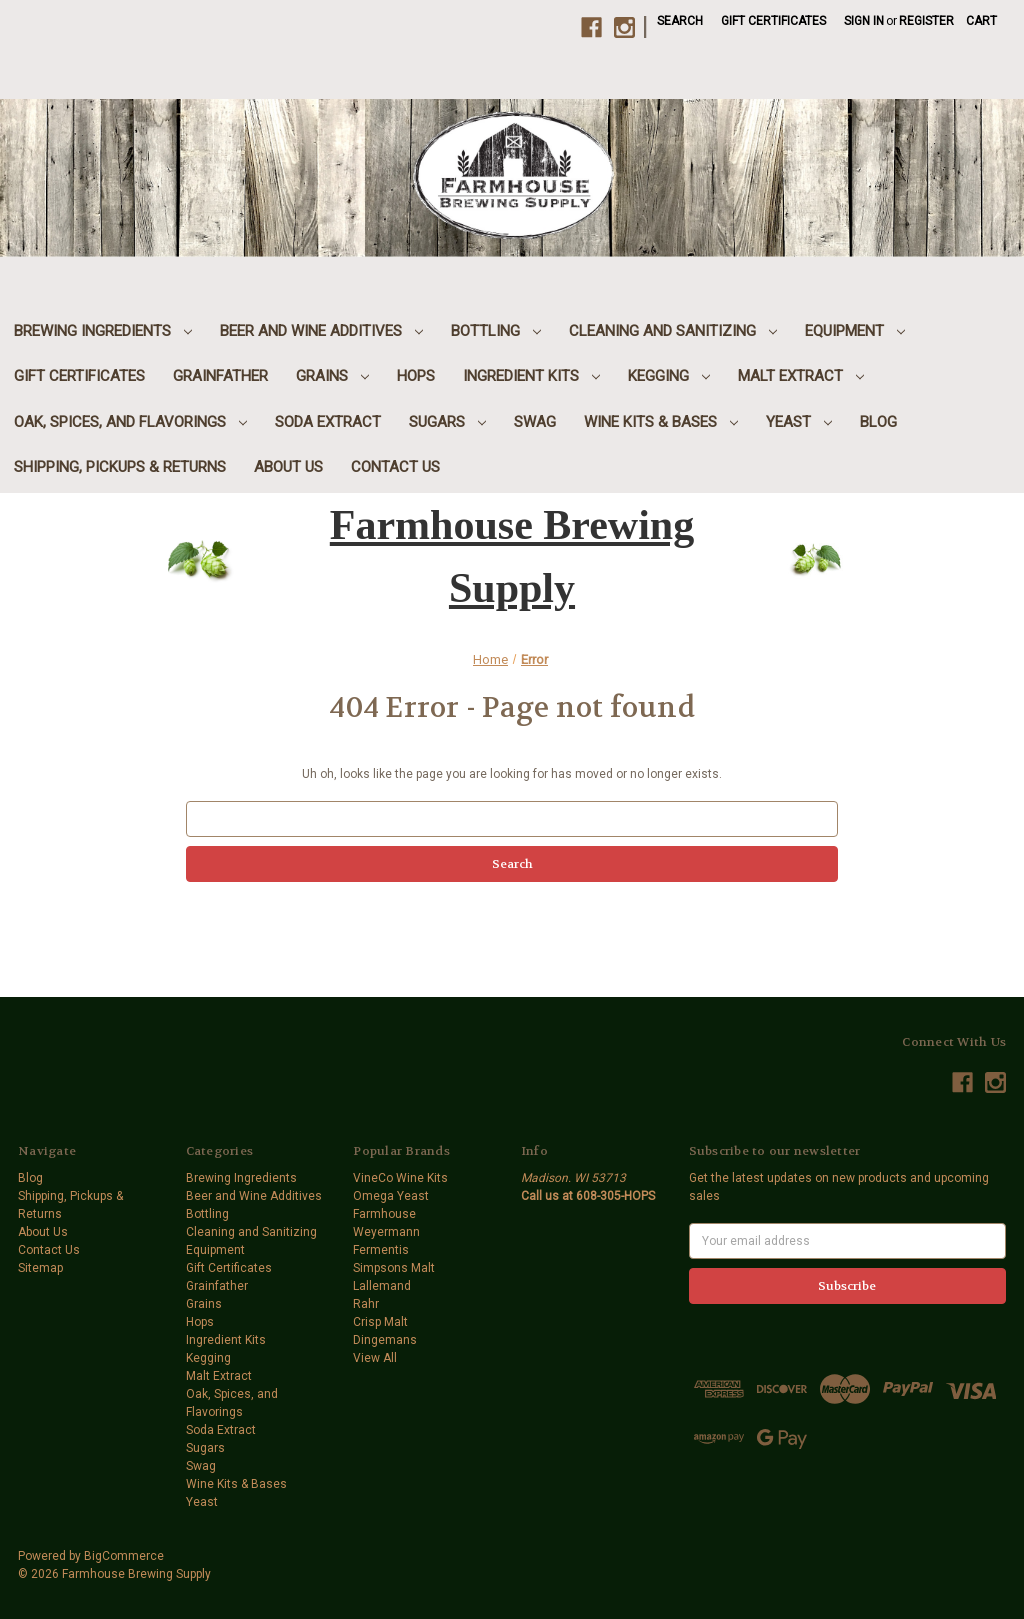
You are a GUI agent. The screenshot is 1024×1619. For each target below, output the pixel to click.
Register (926, 21)
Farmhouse (384, 1214)
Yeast (799, 422)
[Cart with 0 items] (981, 21)
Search (680, 21)
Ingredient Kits (531, 376)
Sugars (447, 422)
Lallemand (382, 1286)
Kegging (669, 376)
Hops (416, 376)
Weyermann (386, 1232)
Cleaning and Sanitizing (673, 331)
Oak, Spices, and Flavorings (130, 422)
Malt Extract (801, 376)
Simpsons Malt (394, 1268)
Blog (878, 422)
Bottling (496, 331)
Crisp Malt (380, 1322)
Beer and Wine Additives (321, 331)
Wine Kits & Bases (661, 422)
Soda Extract (328, 422)
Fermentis (381, 1250)
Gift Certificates (773, 21)
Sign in (864, 21)
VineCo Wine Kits (400, 1178)
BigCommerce (124, 1556)
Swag (535, 422)
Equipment (855, 331)
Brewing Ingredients (103, 331)
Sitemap (40, 1268)
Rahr (366, 1304)
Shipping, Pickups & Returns (120, 467)
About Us (288, 467)
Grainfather (220, 376)
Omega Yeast (391, 1196)
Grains (332, 376)
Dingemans (385, 1340)
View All (375, 1358)
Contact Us (395, 467)
